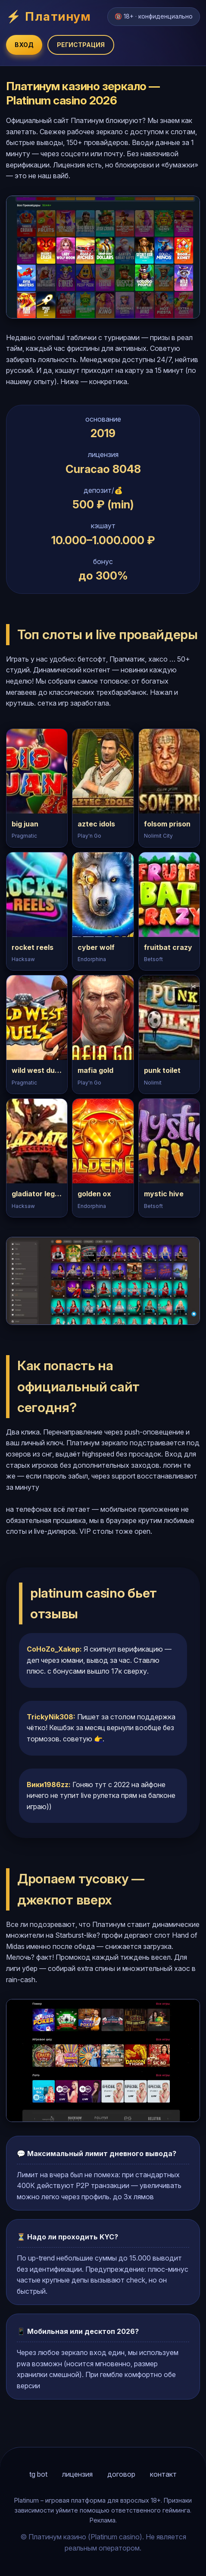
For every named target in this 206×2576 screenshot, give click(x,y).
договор (121, 2474)
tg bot (38, 2474)
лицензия (77, 2474)
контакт (163, 2474)
